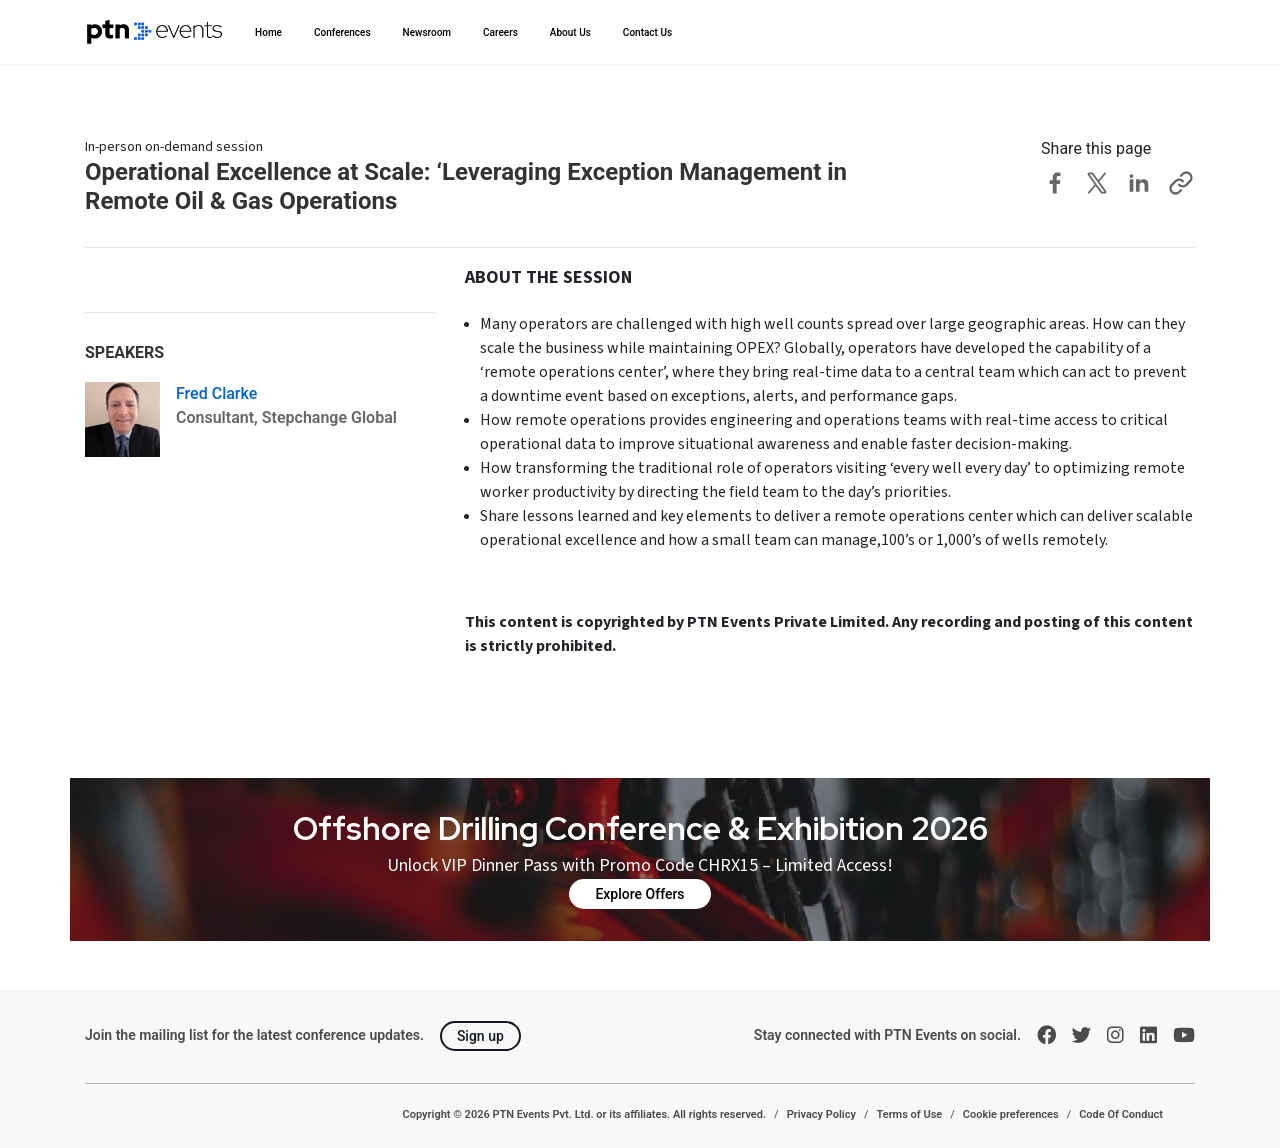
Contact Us (647, 32)
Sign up (480, 1036)
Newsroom (427, 32)
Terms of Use (909, 1114)
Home (268, 32)
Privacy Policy (821, 1114)
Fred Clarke (216, 393)
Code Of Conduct (1121, 1114)
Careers (500, 32)
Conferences (342, 32)
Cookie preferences (1011, 1114)
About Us (570, 32)
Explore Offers (639, 894)
